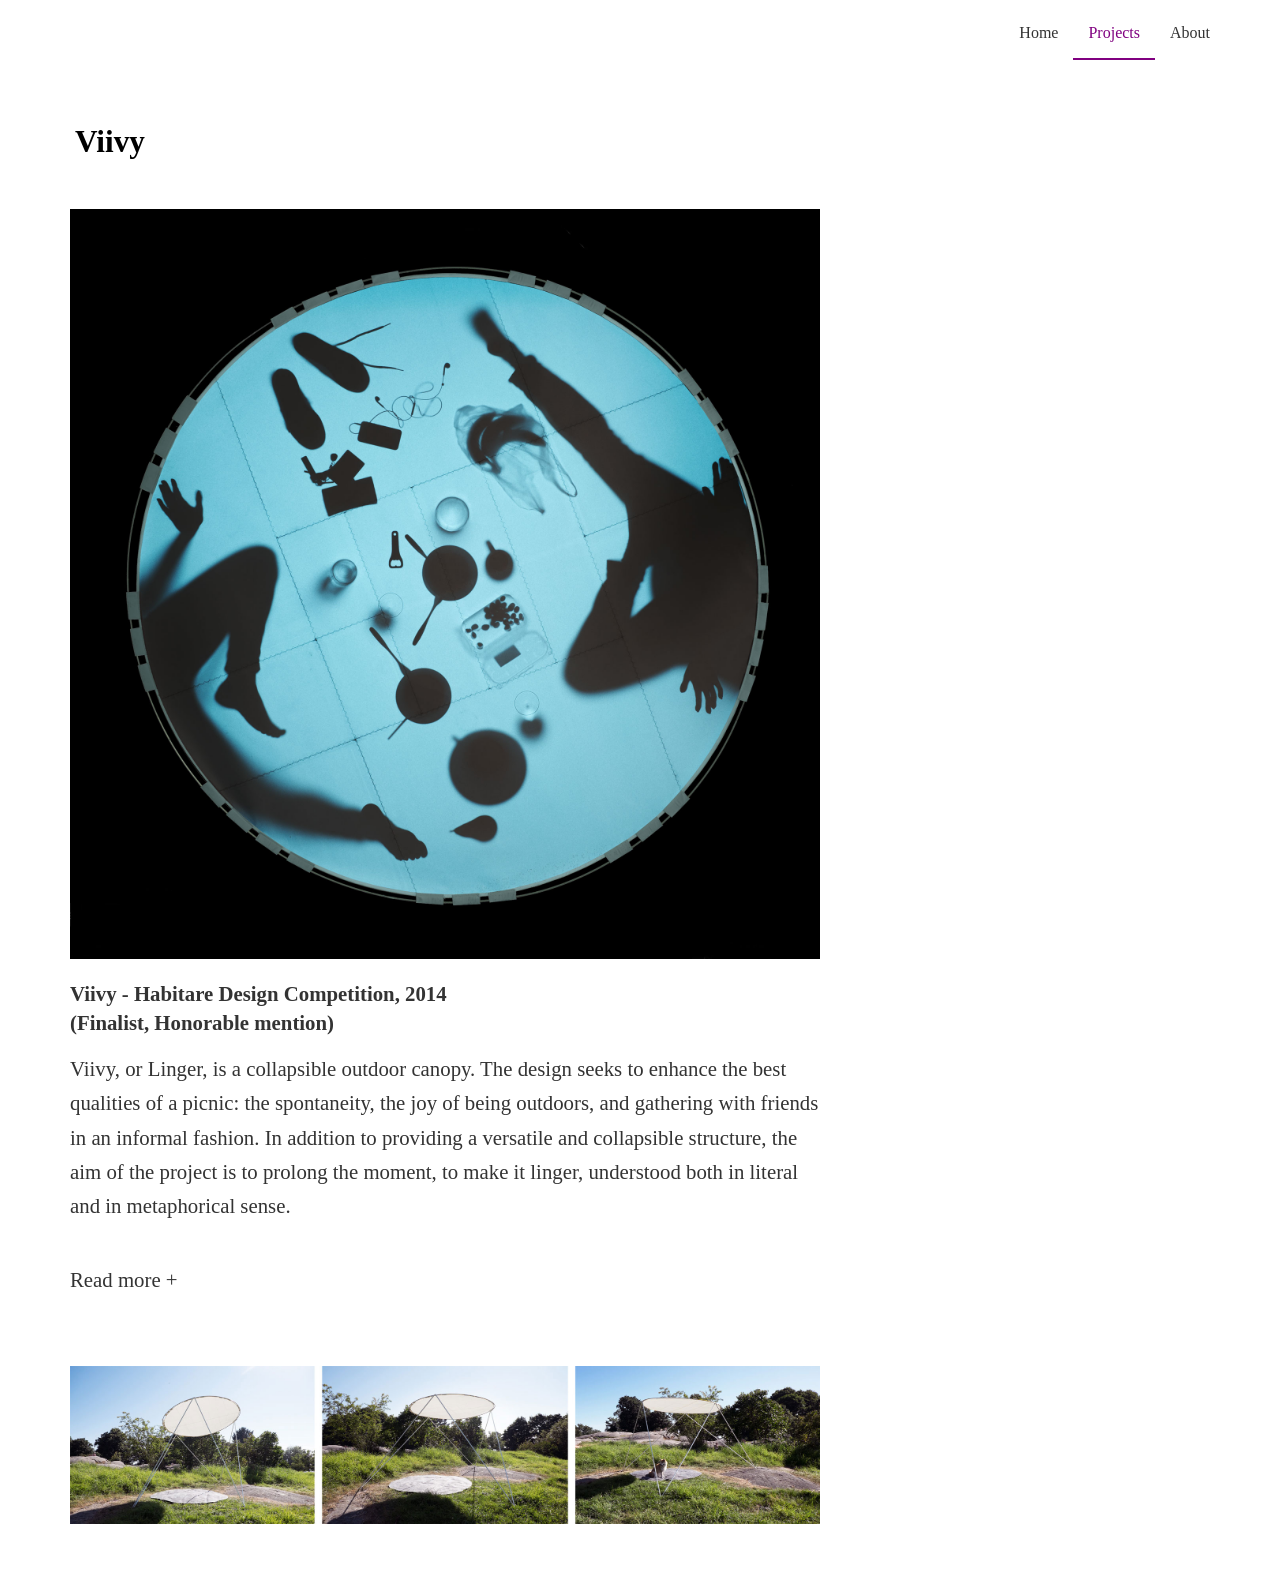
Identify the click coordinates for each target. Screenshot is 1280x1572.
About (1190, 32)
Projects (1114, 32)
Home (1038, 32)
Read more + (124, 1279)
